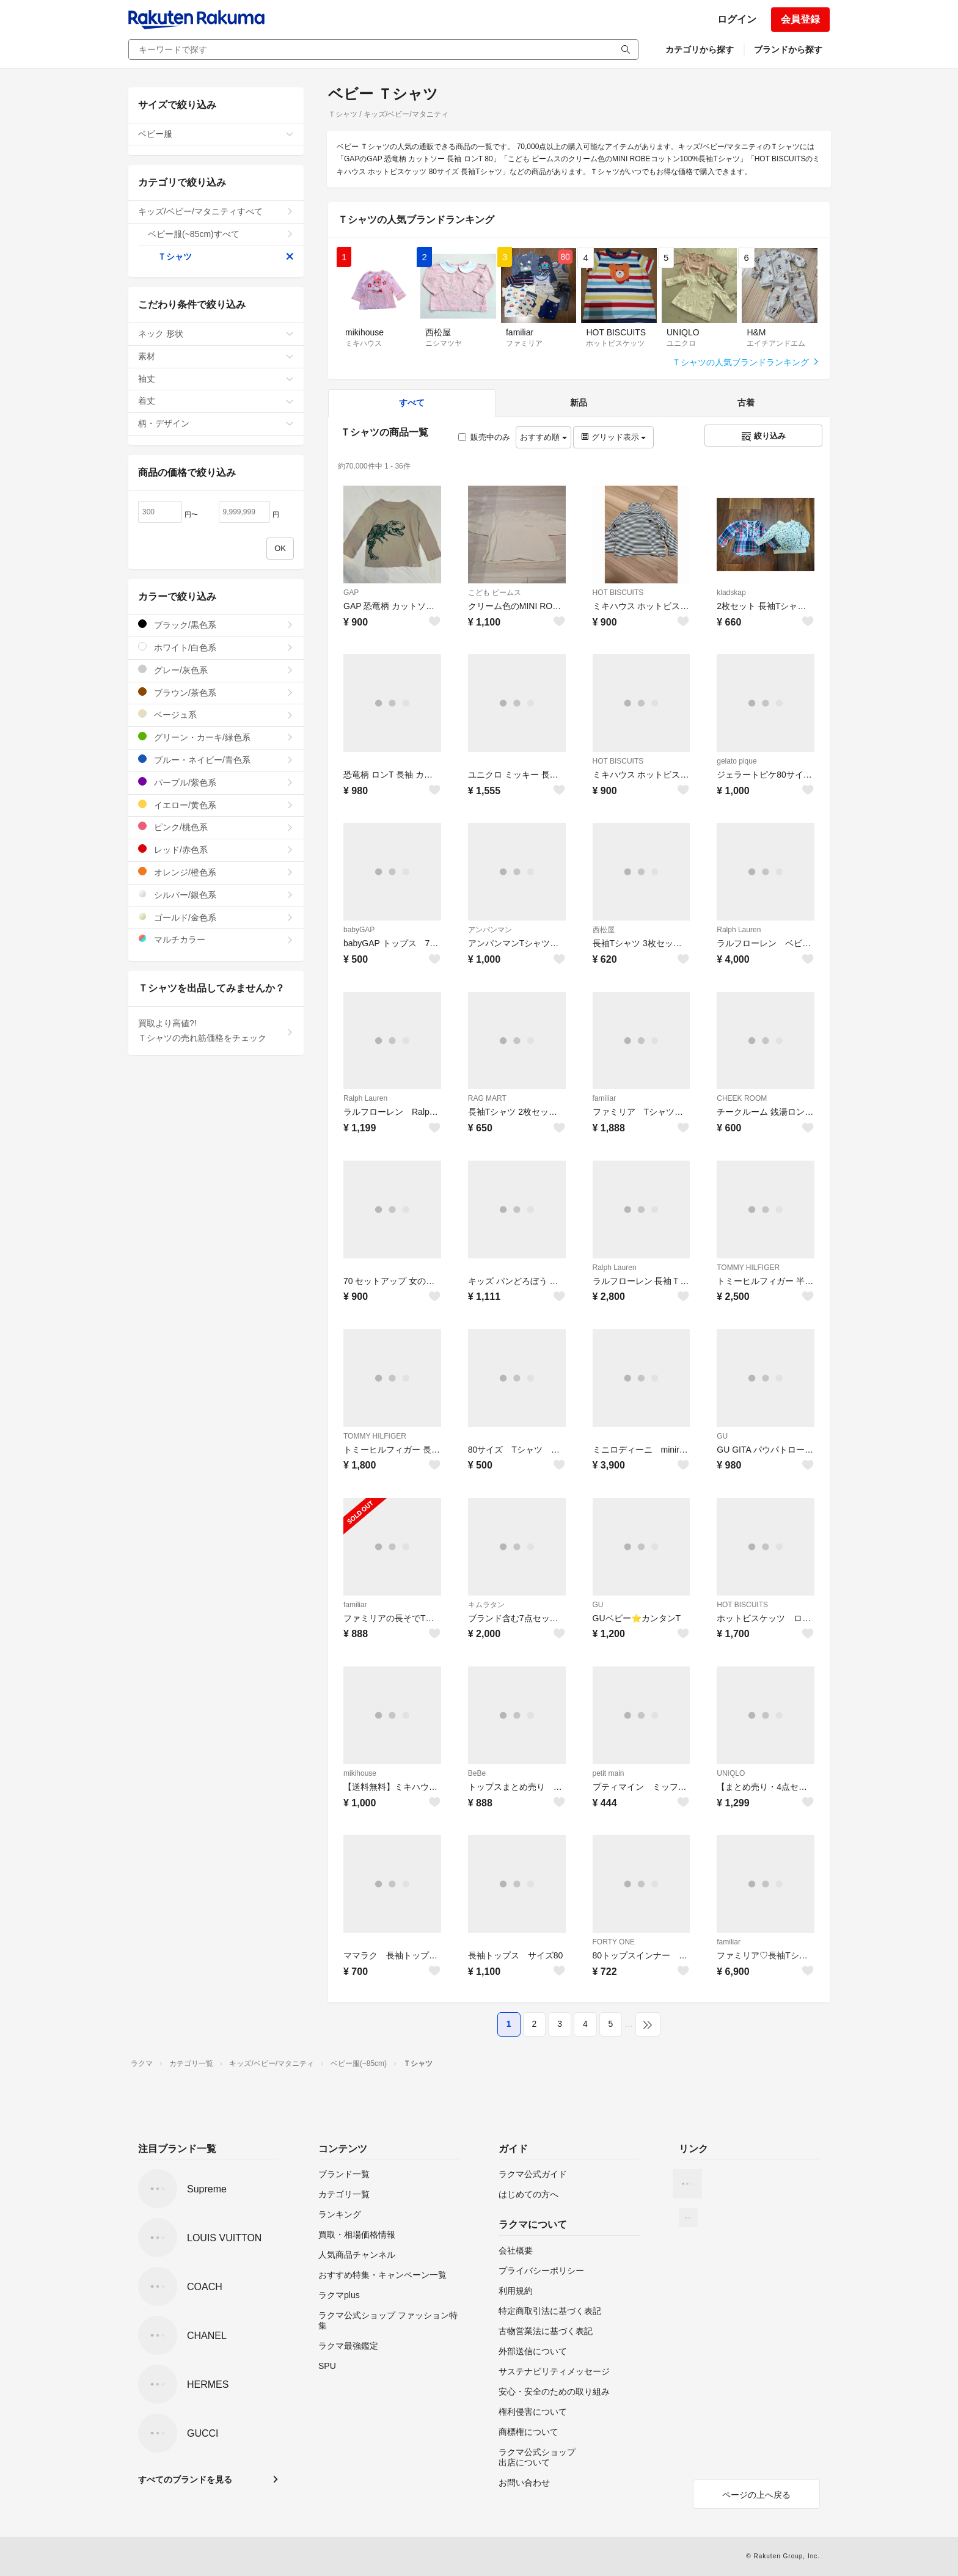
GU (722, 1436)
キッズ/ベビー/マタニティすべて (216, 211)
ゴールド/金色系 (216, 917)
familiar (604, 1098)
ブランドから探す (788, 49)
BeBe (477, 1773)
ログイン (736, 19)
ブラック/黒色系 (216, 624)
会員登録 (800, 19)
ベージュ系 (216, 714)
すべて (412, 402)
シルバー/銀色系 (216, 894)
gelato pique (736, 761)
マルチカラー (216, 939)
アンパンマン (490, 929)
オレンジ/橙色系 (216, 872)
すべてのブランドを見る (185, 2479)
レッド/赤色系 (216, 849)
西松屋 (604, 929)
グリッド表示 (613, 437)
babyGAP (359, 929)
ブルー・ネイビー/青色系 (216, 759)
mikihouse (359, 1773)
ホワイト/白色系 (216, 647)
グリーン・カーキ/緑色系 (216, 737)
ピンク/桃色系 (216, 827)
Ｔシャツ (226, 256)
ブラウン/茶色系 (216, 692)
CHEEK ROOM (742, 1098)
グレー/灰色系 (216, 670)
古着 (746, 402)
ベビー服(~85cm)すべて (221, 234)
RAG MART (487, 1098)
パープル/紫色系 (216, 782)
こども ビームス (494, 592)
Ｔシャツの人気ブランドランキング (746, 362)
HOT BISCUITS (618, 592)
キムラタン (486, 1604)
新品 (578, 402)
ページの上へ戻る (756, 2495)
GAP (351, 592)
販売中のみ (484, 437)
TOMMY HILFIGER (748, 1267)
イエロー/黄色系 (216, 805)
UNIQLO (731, 1773)
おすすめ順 (543, 437)
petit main (608, 1773)
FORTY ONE (614, 1942)
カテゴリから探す (699, 49)
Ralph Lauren (739, 929)
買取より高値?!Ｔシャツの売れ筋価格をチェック (216, 1030)
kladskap (731, 592)
